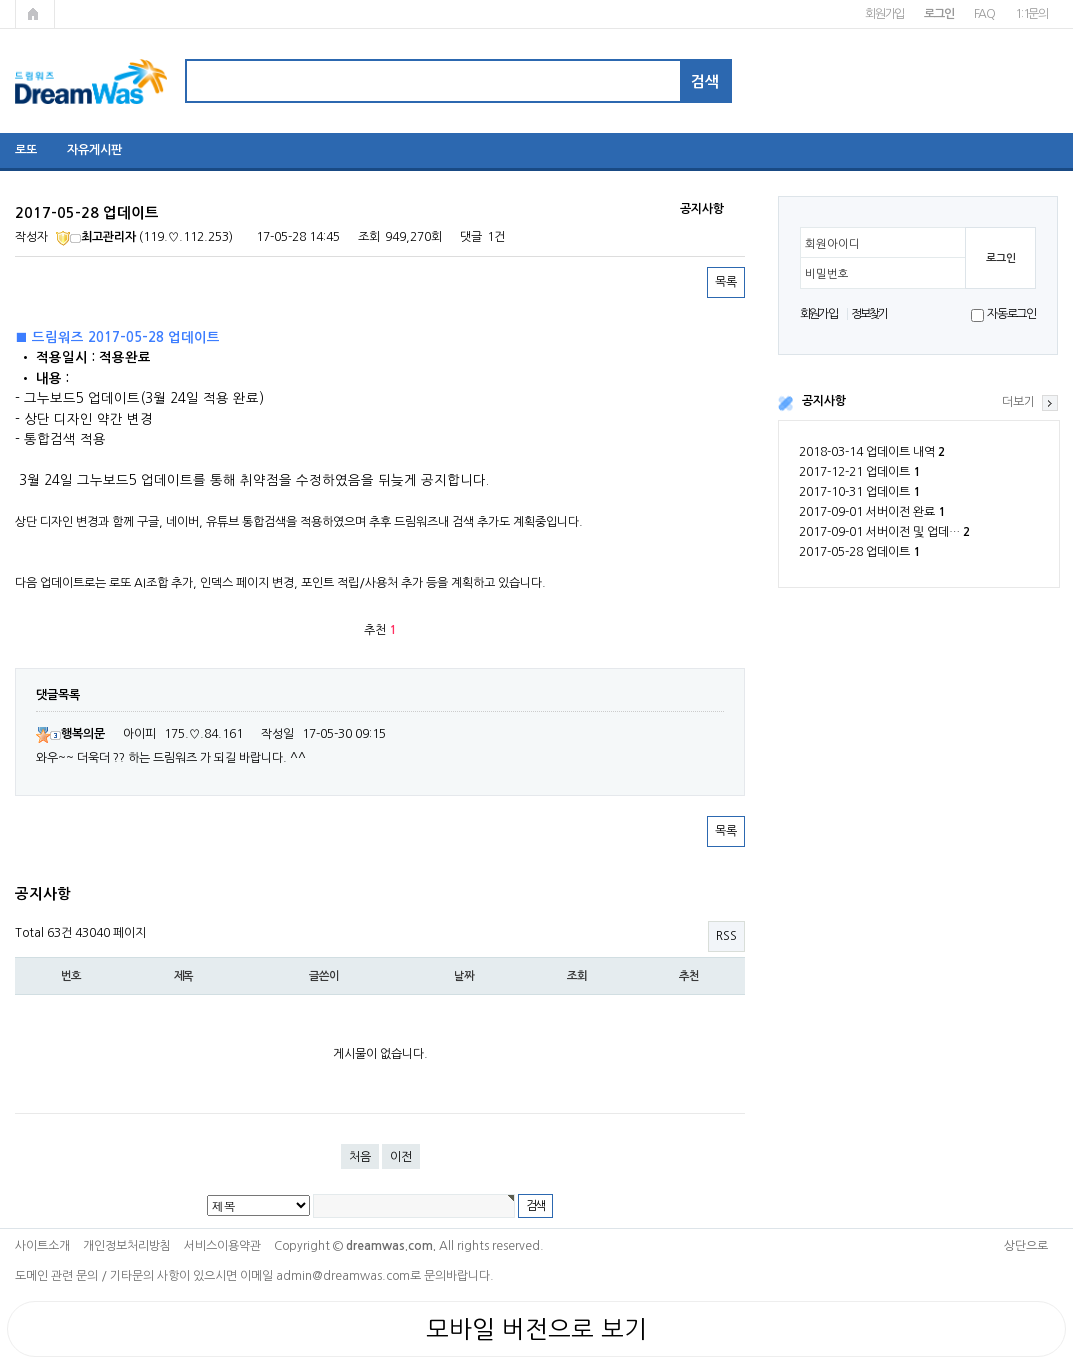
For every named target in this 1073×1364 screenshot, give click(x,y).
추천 (689, 976)
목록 (726, 282)
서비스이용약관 (222, 1246)
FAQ (984, 14)
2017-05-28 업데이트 (859, 552)
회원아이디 (832, 244)
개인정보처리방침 (127, 1246)
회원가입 (884, 14)
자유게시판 (94, 150)
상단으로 (1026, 1246)
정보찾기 (869, 314)
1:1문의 (1031, 14)
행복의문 (70, 734)
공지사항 (824, 401)
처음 (360, 1157)
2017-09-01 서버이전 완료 (872, 512)
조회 (577, 976)
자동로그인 (1011, 314)
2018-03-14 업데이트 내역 (872, 452)
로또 (26, 150)
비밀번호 (827, 274)
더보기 (1018, 402)
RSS (726, 936)
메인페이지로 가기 (35, 14)
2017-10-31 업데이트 (859, 492)
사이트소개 (42, 1246)
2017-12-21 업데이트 (859, 472)
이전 (401, 1157)
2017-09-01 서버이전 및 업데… (884, 532)
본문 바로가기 (0, 0)
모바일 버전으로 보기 (536, 1329)
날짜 (464, 976)
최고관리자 (96, 237)
